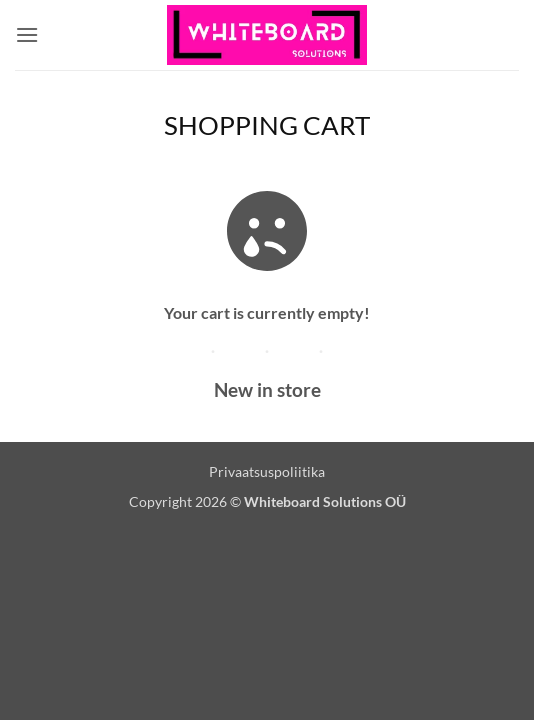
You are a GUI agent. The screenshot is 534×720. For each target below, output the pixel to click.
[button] (27, 34)
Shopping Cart (267, 125)
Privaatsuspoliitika (267, 471)
